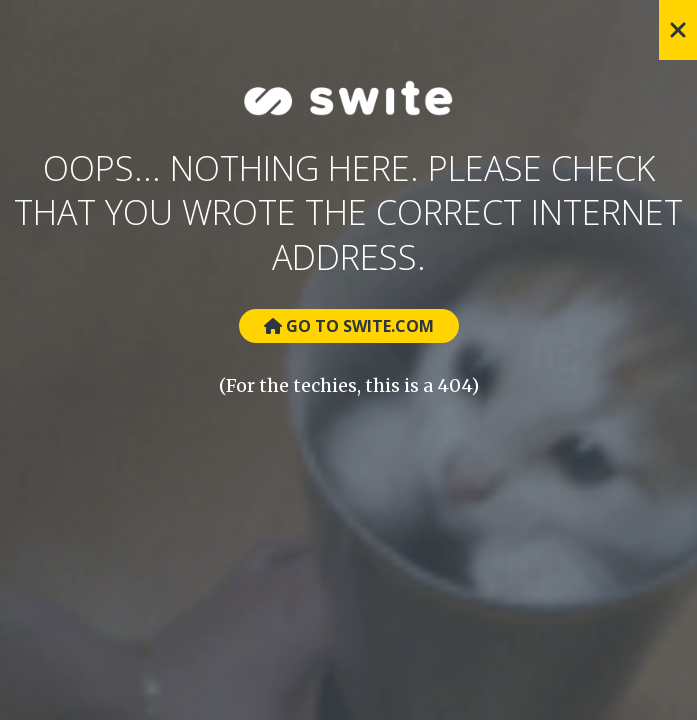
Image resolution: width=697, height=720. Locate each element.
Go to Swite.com (349, 326)
